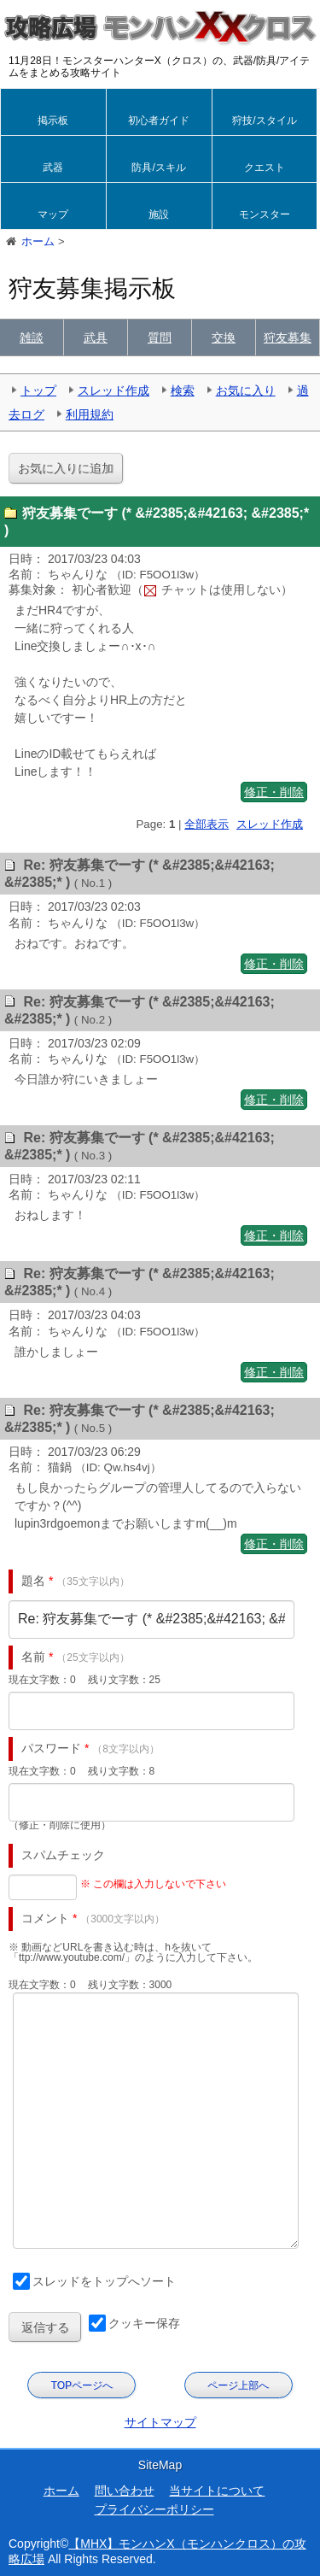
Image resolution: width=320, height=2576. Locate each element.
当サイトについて (217, 2490)
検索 (183, 390)
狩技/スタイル (264, 120)
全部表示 (206, 824)
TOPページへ (82, 2385)
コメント (45, 1918)
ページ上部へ (238, 2385)
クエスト (264, 167)
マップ (53, 214)
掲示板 (53, 120)
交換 (224, 337)
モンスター (264, 214)
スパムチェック (63, 1855)
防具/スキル (158, 167)
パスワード (51, 1748)
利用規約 (89, 414)
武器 (53, 167)
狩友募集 (287, 337)
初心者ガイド (158, 120)
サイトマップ (160, 2422)
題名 (33, 1580)
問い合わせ (124, 2490)
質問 (160, 337)
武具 (96, 337)
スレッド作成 (113, 390)
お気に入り (246, 390)
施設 (158, 214)
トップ (38, 390)
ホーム (61, 2490)
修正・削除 (274, 792)
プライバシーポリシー (154, 2509)
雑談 (32, 337)
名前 (33, 1657)
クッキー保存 (144, 2323)
